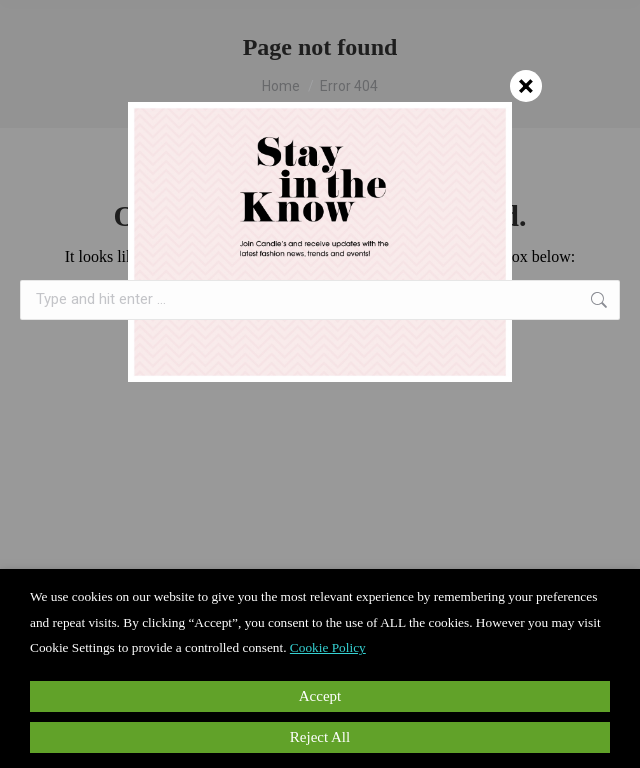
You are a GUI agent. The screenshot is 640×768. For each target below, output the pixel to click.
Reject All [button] (320, 737)
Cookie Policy (328, 647)
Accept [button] (320, 696)
